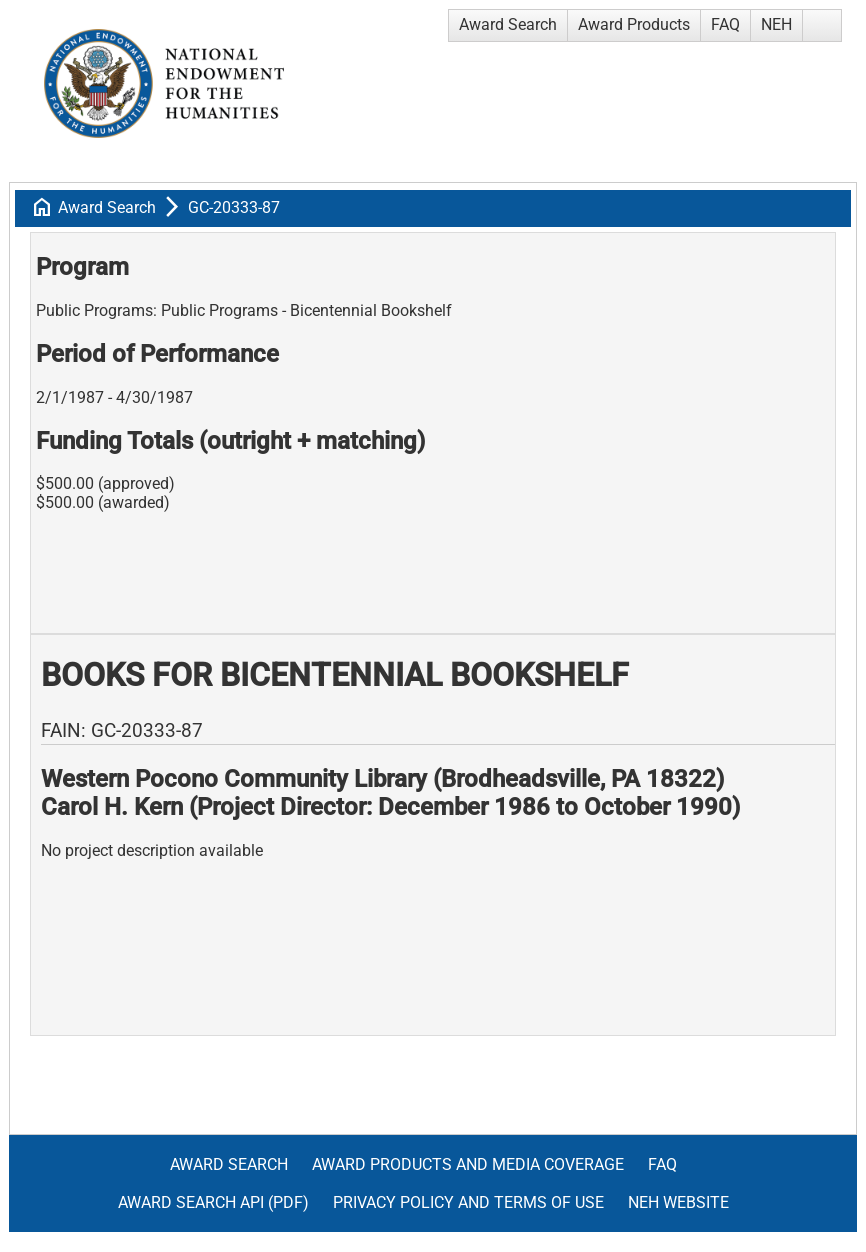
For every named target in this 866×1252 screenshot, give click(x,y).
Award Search (508, 24)
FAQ (725, 24)
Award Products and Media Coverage (468, 1164)
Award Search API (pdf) (213, 1202)
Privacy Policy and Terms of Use (468, 1202)
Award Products (634, 24)
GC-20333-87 (234, 207)
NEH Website (678, 1202)
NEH (776, 24)
